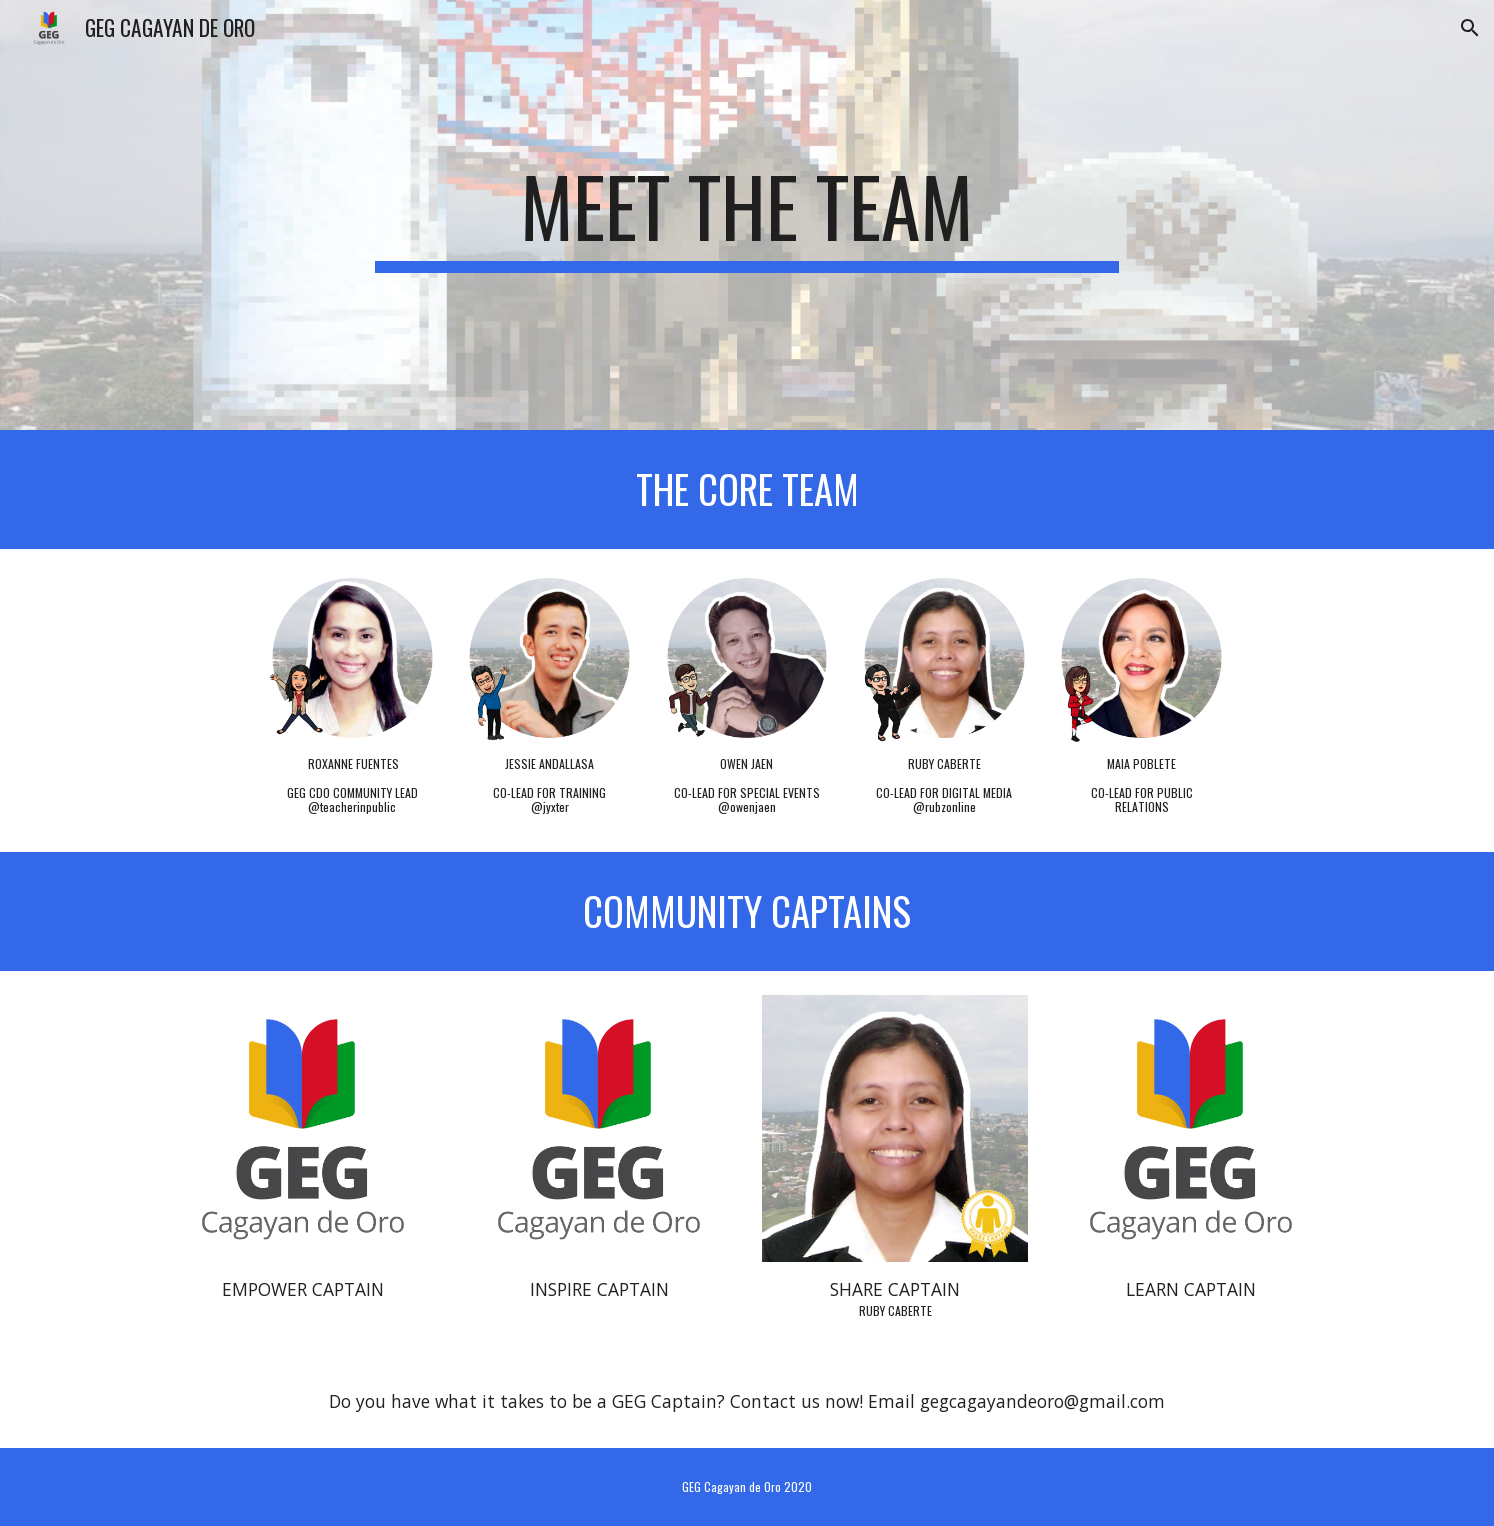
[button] (1470, 28)
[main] (747, 215)
